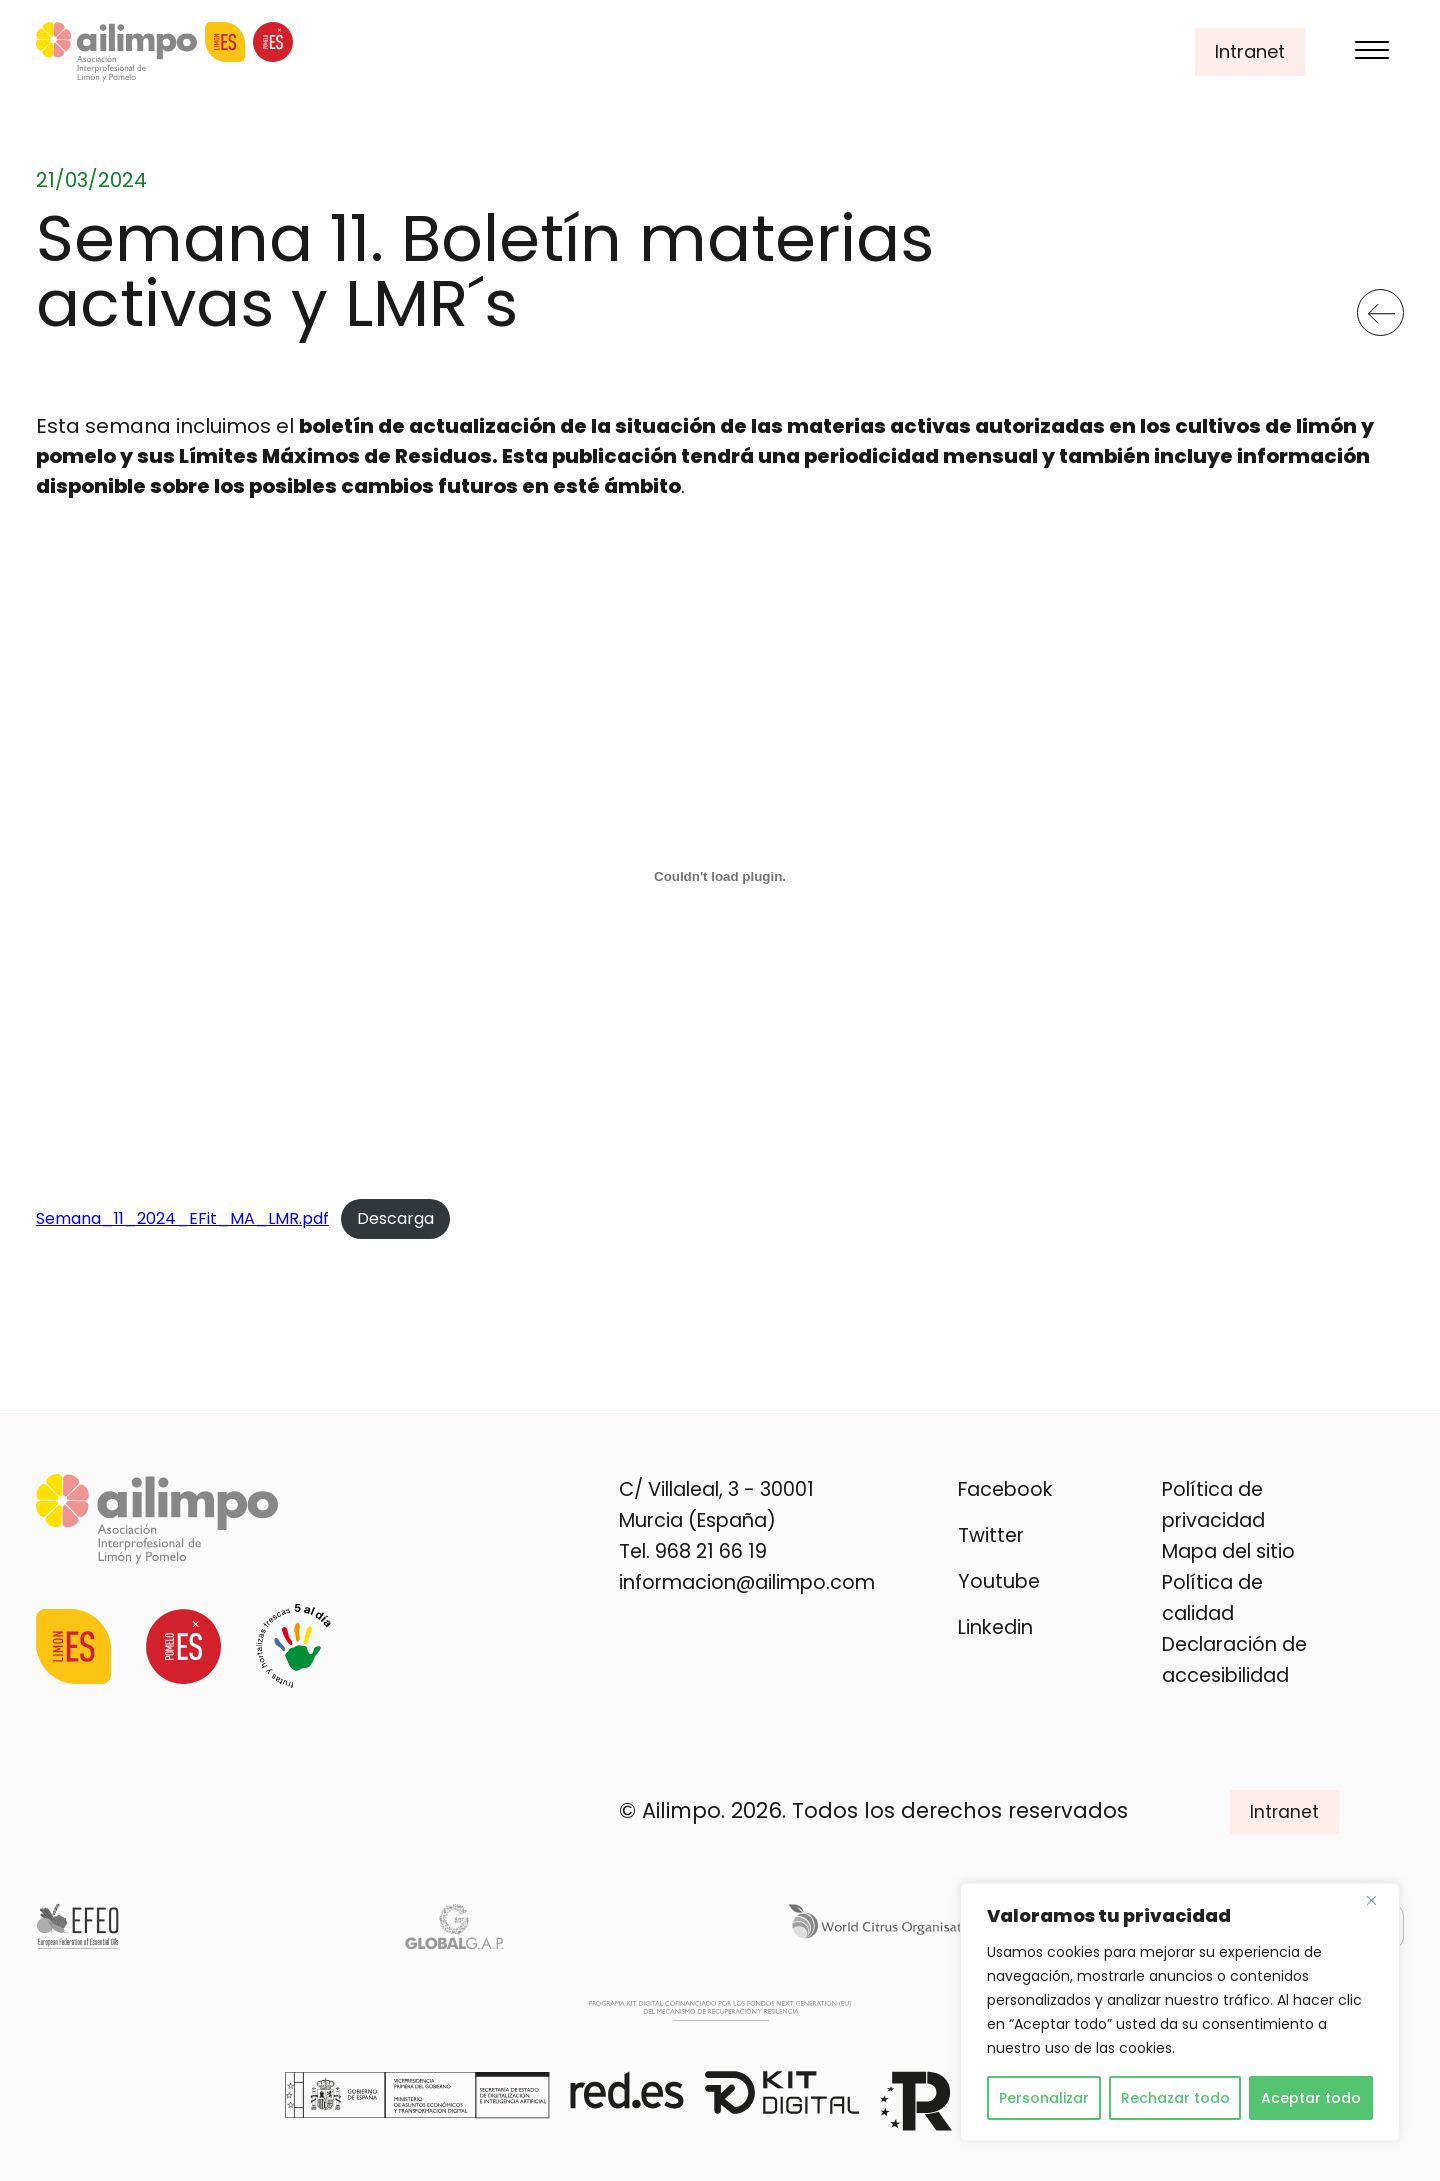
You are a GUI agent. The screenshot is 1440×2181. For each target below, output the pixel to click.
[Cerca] (1379, 1900)
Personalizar (1044, 2098)
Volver (1381, 305)
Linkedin (995, 1627)
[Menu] (1372, 52)
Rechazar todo (1175, 2098)
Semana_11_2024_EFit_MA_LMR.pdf (182, 1218)
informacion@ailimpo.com (747, 1582)
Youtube (999, 1581)
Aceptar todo (1311, 2098)
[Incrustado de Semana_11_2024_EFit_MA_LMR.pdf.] (720, 876)
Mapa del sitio (1228, 1551)
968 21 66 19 (711, 1551)
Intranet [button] (1250, 51)
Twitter (991, 1535)
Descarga (395, 1218)
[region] (1180, 2012)
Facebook (1005, 1489)
